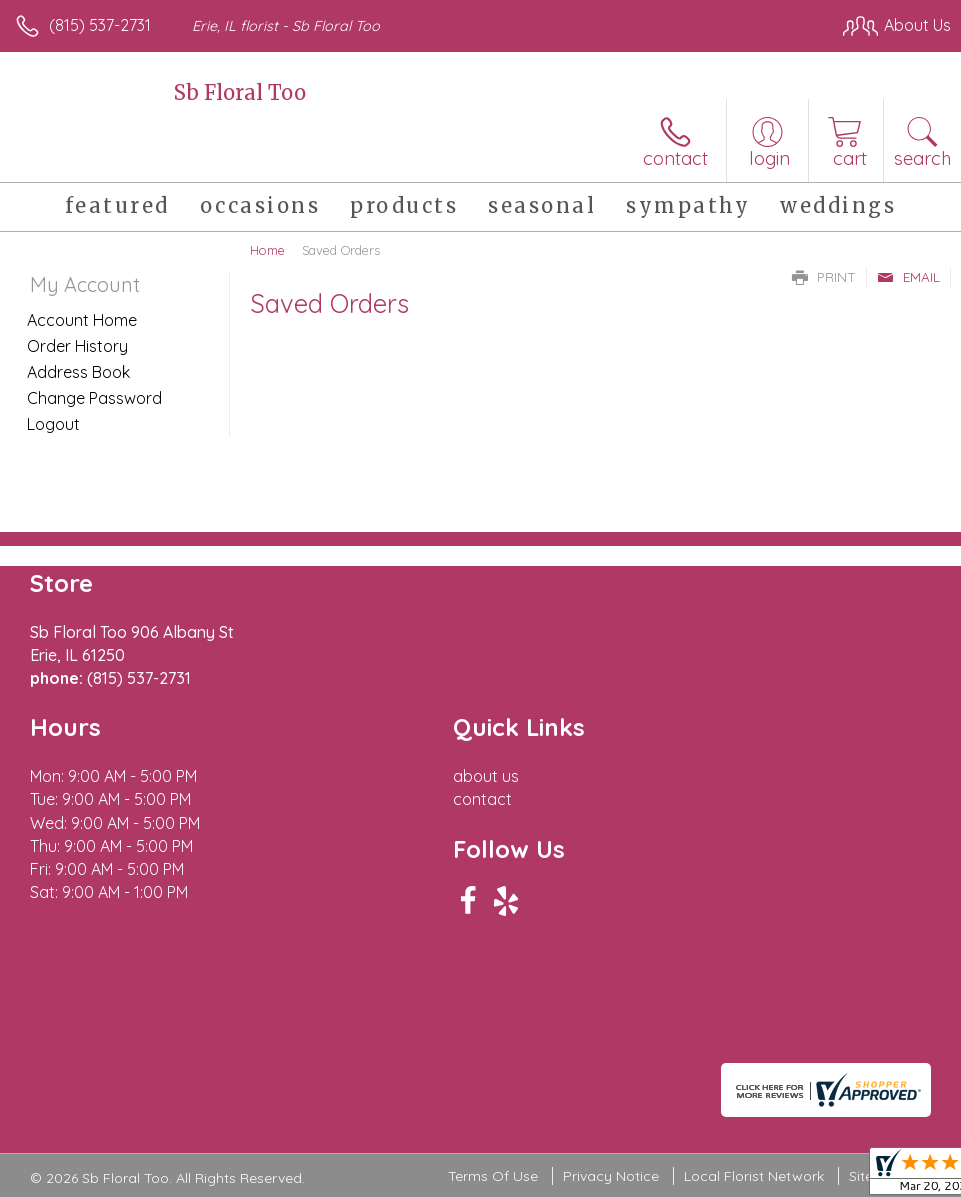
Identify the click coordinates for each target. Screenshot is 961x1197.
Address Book (78, 372)
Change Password (94, 398)
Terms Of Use (493, 1176)
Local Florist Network (754, 1176)
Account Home (82, 320)
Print (824, 277)
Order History (77, 346)
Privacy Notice (611, 1176)
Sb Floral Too (240, 92)
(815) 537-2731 (100, 25)
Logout (53, 424)
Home (267, 250)
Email (908, 277)
